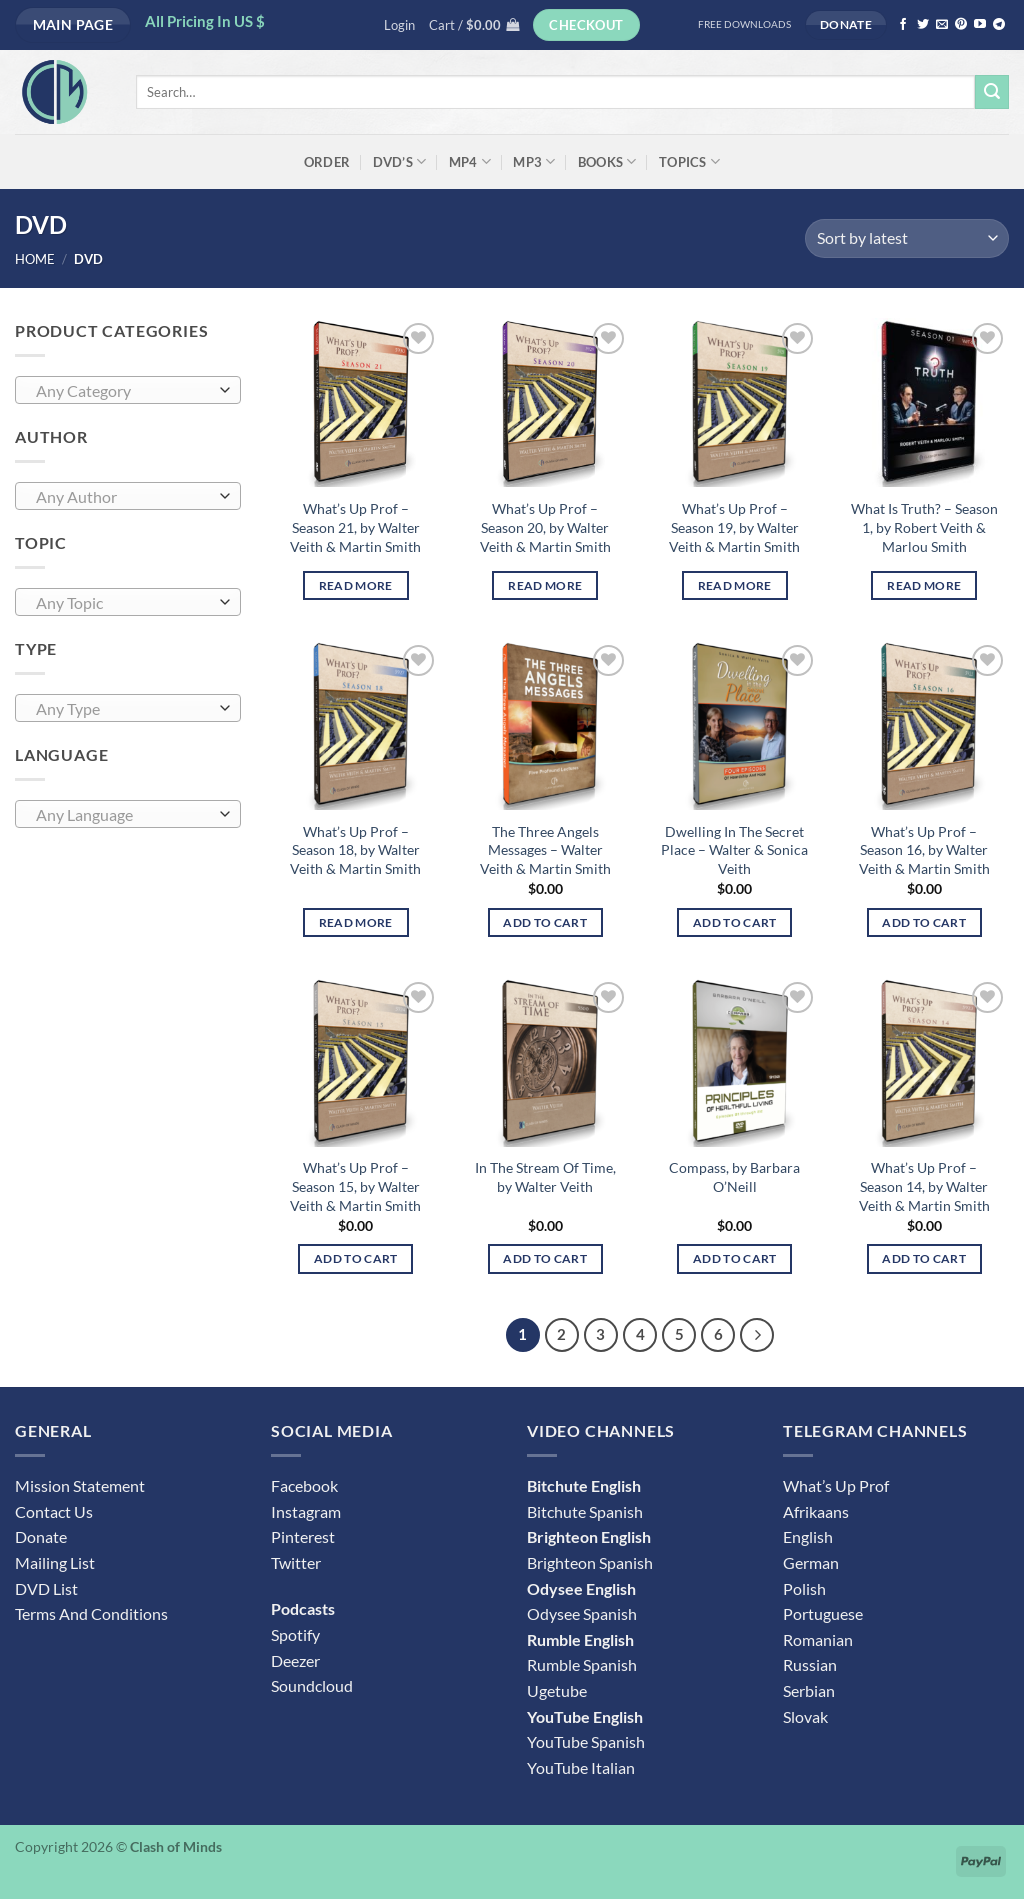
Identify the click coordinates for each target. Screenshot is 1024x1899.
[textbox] (123, 391)
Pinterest (303, 1536)
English (808, 1536)
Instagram (306, 1511)
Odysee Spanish (582, 1613)
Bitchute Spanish (585, 1511)
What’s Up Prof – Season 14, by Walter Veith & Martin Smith (924, 1186)
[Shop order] (907, 238)
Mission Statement (80, 1485)
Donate (41, 1536)
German (811, 1562)
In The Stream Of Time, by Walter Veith (545, 1177)
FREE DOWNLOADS (744, 24)
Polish (804, 1588)
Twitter (296, 1562)
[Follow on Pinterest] (961, 25)
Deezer (295, 1660)
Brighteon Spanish (590, 1562)
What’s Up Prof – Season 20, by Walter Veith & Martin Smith (545, 527)
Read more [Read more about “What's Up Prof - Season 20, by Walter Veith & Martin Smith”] (545, 585)
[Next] (757, 1335)
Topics (689, 161)
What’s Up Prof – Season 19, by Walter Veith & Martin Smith (734, 527)
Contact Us (54, 1511)
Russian (810, 1664)
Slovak (805, 1716)
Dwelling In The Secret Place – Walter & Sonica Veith (734, 850)
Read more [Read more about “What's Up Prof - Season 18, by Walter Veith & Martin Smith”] (356, 922)
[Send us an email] (942, 25)
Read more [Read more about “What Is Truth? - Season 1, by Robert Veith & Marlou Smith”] (924, 585)
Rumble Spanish (582, 1664)
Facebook (304, 1485)
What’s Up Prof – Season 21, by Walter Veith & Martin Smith (355, 527)
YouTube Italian (581, 1767)
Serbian (809, 1690)
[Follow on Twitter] (923, 25)
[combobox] (128, 390)
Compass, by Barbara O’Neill (734, 1177)
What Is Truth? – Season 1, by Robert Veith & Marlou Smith (924, 527)
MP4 (470, 161)
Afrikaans (816, 1511)
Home (35, 259)
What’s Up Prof (836, 1485)
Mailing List (55, 1562)
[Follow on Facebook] (903, 25)
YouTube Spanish (586, 1741)
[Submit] (992, 92)
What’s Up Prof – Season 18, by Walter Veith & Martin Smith (355, 850)
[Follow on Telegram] (999, 25)
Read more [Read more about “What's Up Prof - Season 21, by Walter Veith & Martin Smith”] (356, 585)
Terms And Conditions (91, 1613)
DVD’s (400, 161)
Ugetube (557, 1690)
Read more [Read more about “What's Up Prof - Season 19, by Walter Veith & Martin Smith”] (735, 585)
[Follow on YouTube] (980, 25)
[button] (399, 25)
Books (607, 161)
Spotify (295, 1634)
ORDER (327, 162)
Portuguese (823, 1613)
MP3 (534, 161)
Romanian (818, 1639)
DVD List (46, 1588)
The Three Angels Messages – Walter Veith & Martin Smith (545, 850)
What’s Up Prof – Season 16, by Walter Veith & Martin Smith (924, 850)
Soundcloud (312, 1685)
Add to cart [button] (545, 922)
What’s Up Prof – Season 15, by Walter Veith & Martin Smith (355, 1186)
